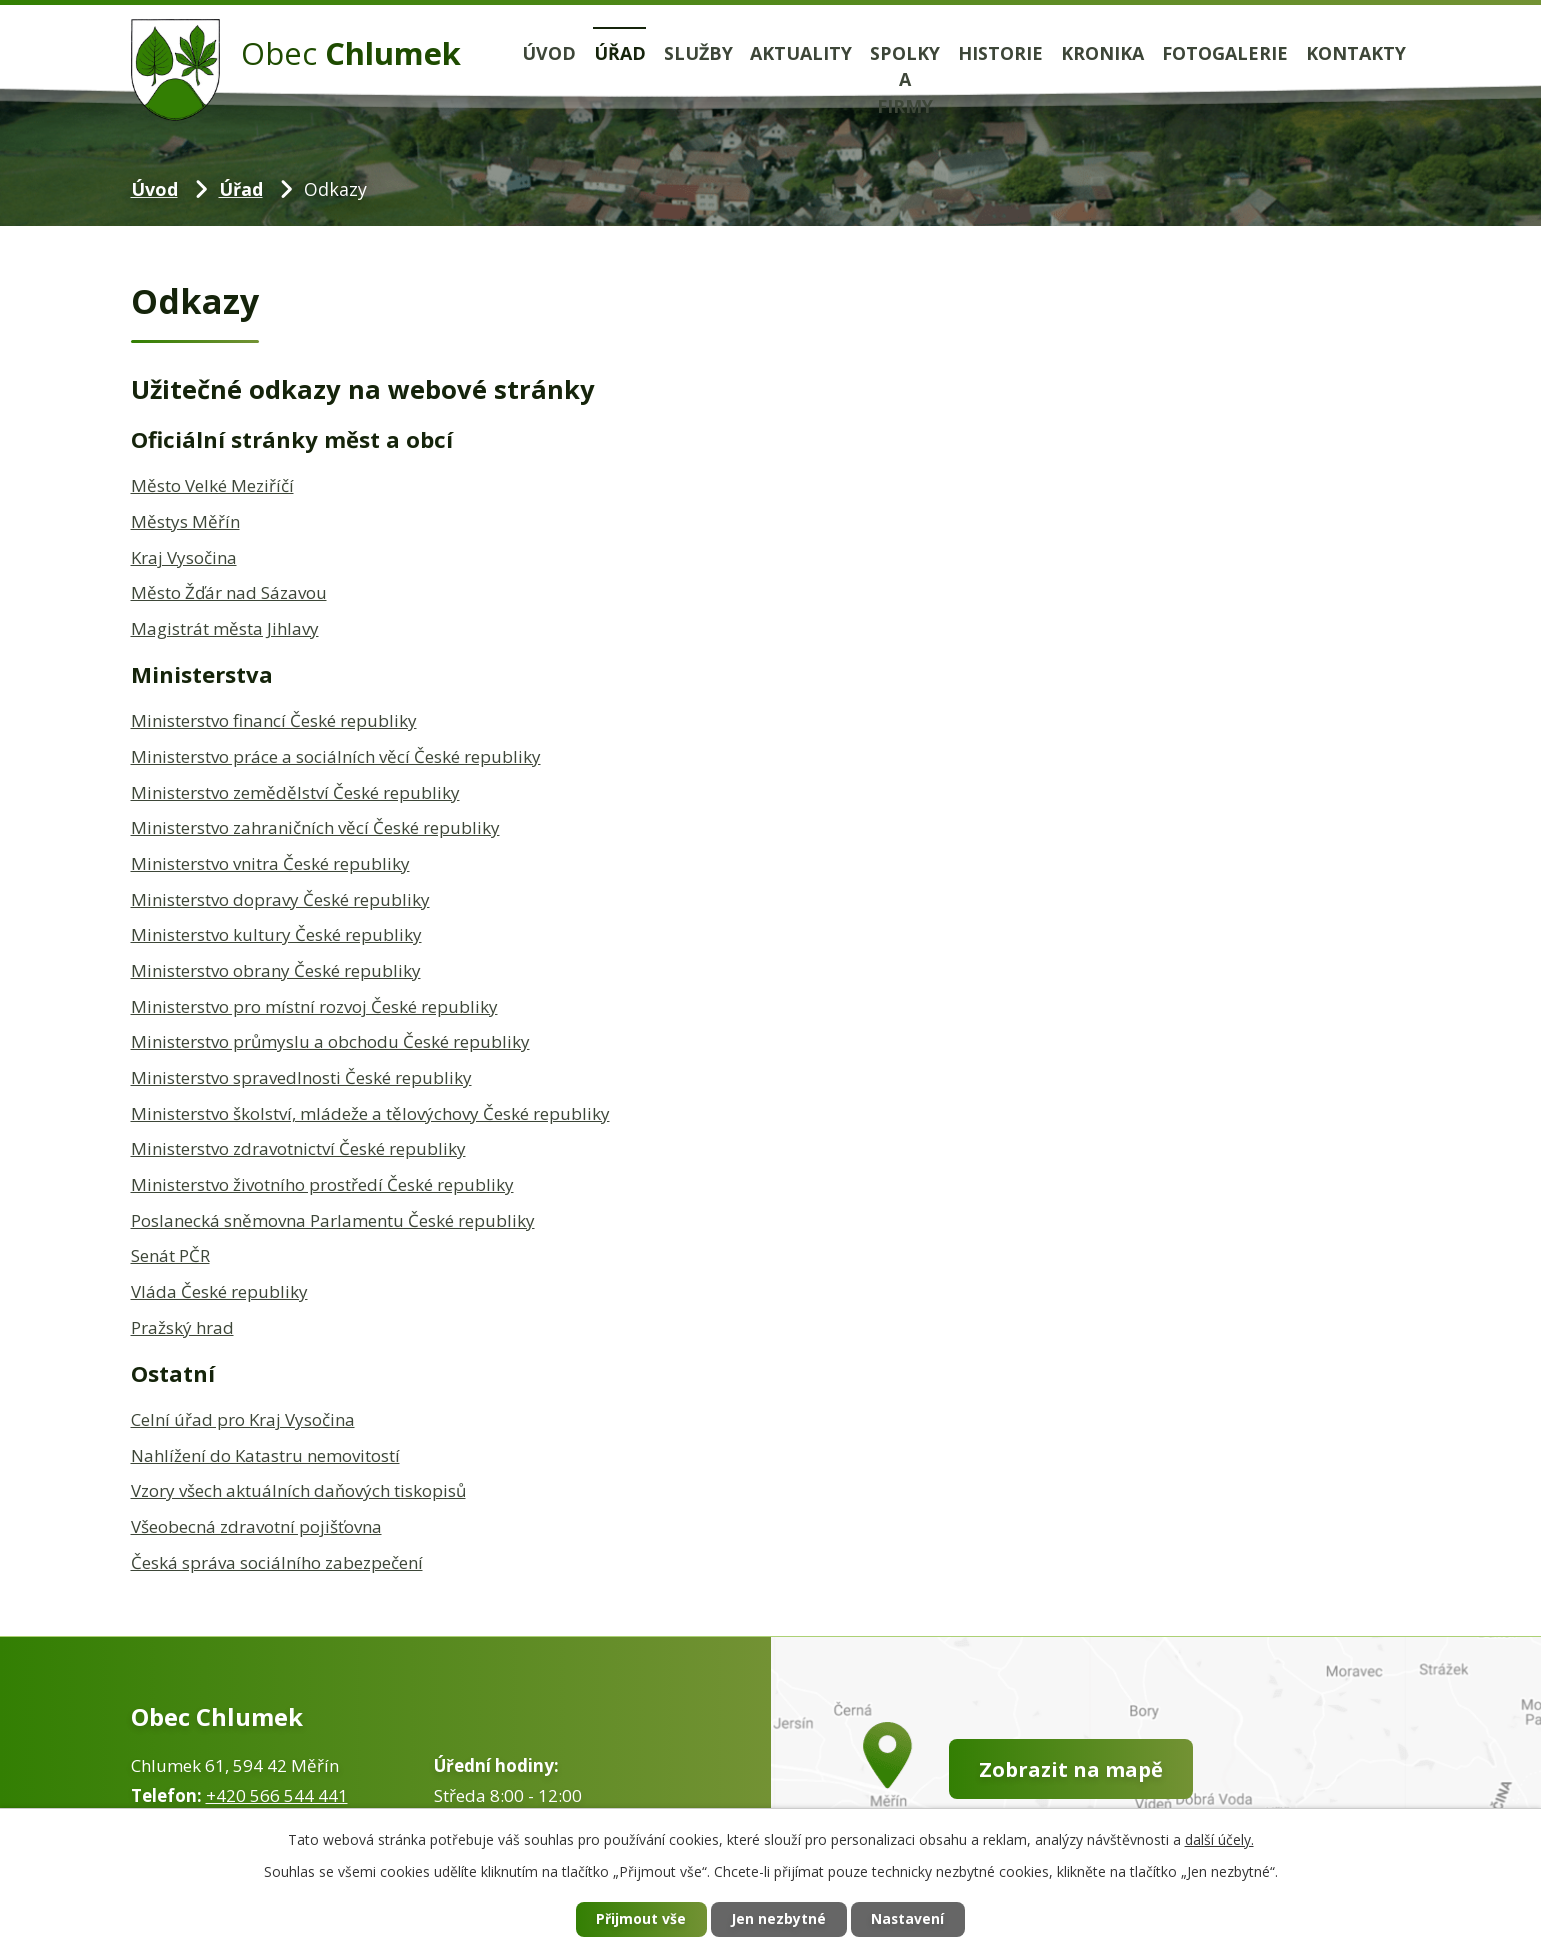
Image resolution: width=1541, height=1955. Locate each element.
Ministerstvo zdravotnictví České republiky (298, 1148)
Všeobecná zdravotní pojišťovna (256, 1526)
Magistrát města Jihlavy (225, 628)
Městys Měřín (185, 521)
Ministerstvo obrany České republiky (276, 970)
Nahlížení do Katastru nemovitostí (265, 1455)
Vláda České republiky (219, 1291)
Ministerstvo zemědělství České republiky (295, 792)
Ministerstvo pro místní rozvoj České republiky (314, 1006)
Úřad (620, 53)
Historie (1000, 53)
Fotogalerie (1225, 53)
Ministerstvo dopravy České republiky (280, 899)
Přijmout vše (640, 1919)
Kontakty (1356, 53)
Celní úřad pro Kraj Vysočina (243, 1419)
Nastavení (909, 1919)
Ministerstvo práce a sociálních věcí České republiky (336, 756)
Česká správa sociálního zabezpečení (277, 1562)
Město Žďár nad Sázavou (229, 592)
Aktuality (801, 53)
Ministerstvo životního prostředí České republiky (322, 1184)
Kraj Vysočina (184, 557)
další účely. (1219, 1838)
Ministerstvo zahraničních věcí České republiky (315, 827)
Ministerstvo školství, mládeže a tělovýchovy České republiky (370, 1113)
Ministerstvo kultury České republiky (276, 934)
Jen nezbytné (778, 1919)
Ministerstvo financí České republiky (274, 720)
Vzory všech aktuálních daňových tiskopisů (298, 1490)
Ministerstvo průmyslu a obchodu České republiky (330, 1041)
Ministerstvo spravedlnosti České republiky (301, 1077)
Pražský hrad (182, 1327)
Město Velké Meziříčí (212, 485)
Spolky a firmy (905, 80)
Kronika (1102, 53)
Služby (698, 53)
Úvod (549, 53)
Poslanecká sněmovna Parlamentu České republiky (333, 1220)
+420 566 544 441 (277, 1795)
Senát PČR (170, 1255)
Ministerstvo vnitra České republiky (270, 863)
